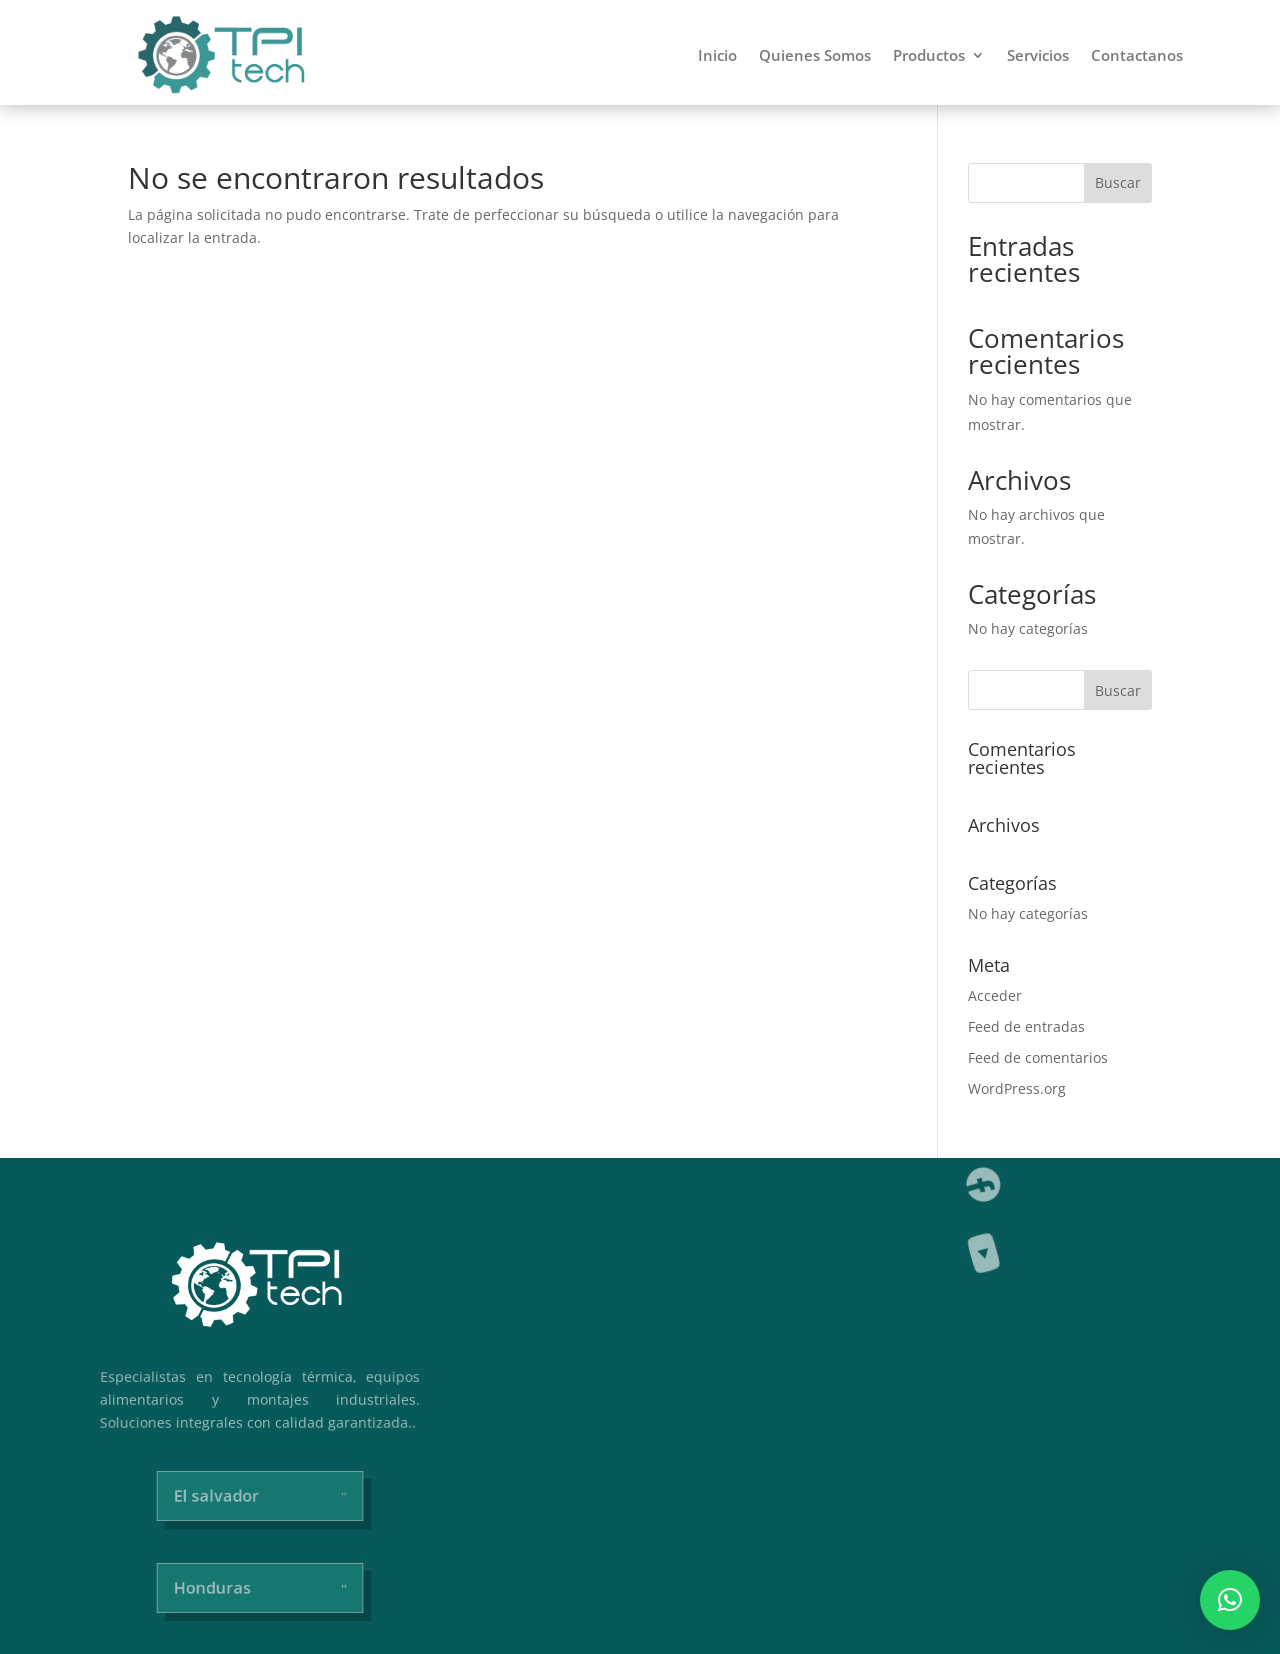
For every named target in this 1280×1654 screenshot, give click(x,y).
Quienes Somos (815, 55)
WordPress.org (1017, 1088)
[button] (1230, 1600)
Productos (929, 55)
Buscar (1118, 182)
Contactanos (1137, 55)
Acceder (995, 995)
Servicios (1038, 55)
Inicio (717, 55)
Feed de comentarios (1038, 1057)
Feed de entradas (1026, 1026)
